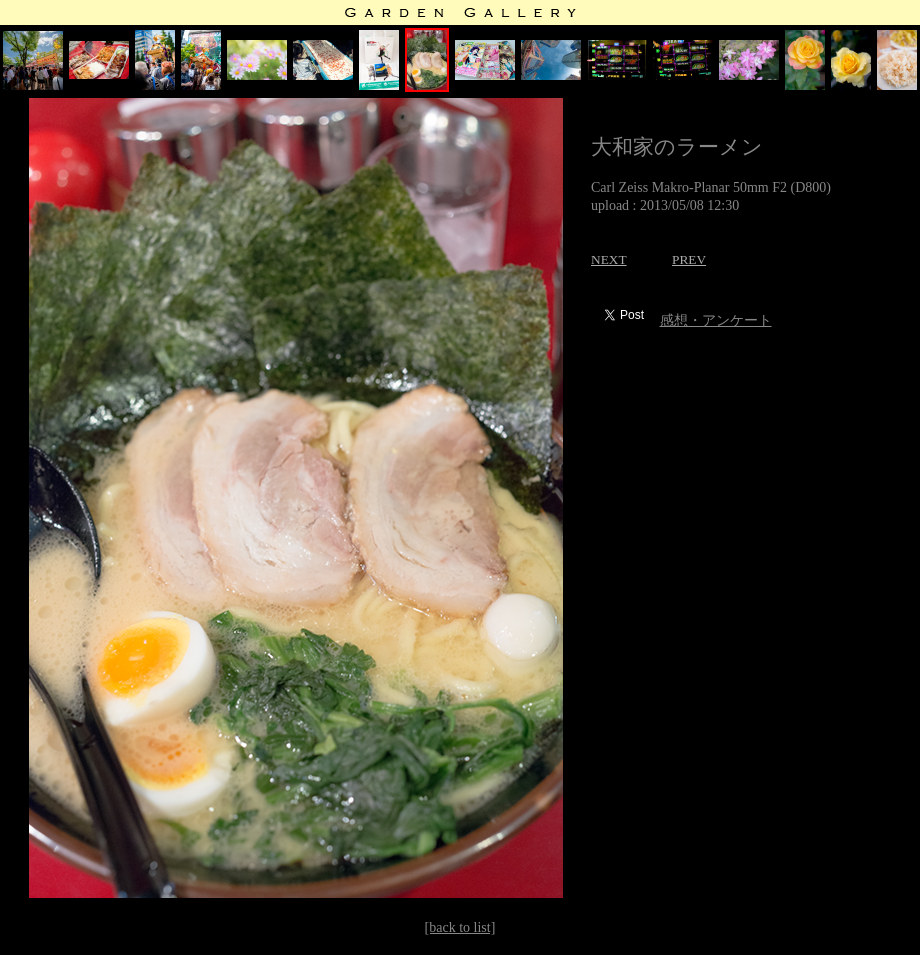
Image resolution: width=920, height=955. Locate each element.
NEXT (609, 259)
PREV (689, 259)
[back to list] (460, 927)
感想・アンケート (716, 320)
